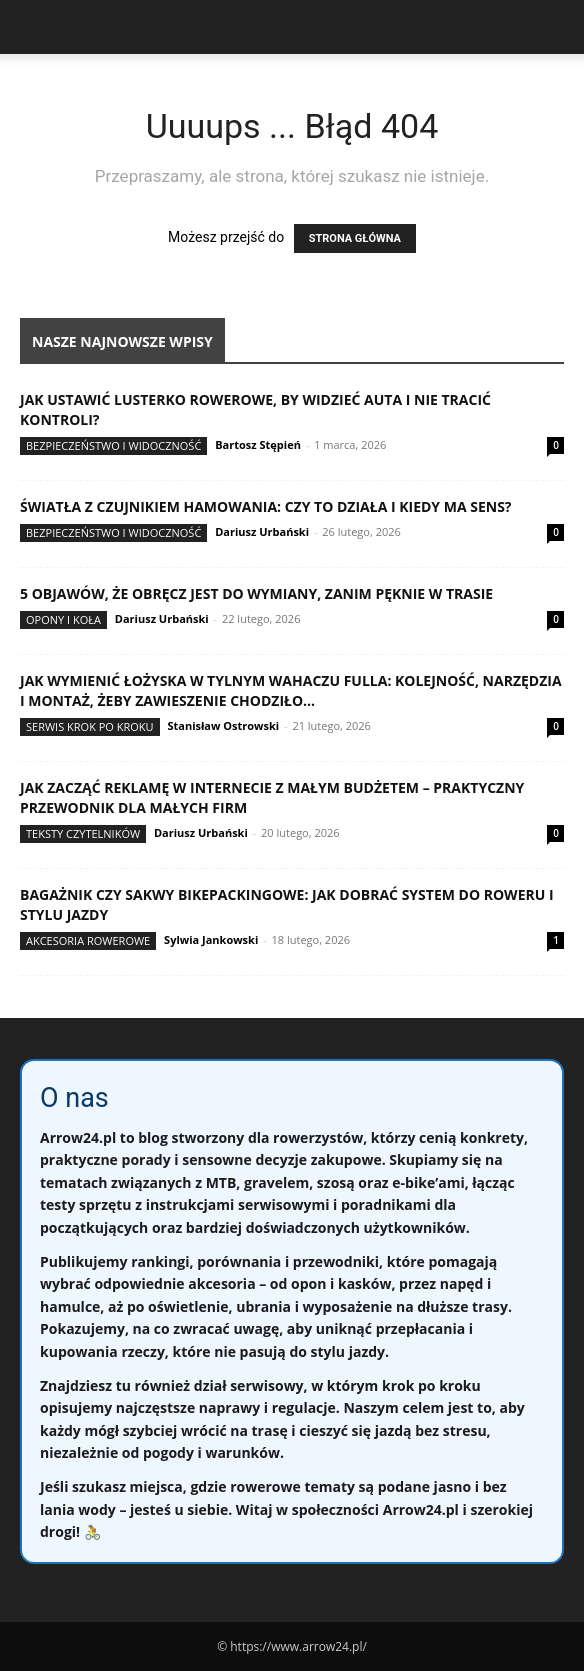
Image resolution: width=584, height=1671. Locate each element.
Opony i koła (63, 619)
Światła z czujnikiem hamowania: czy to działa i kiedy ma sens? (266, 506)
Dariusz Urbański (262, 531)
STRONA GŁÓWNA (355, 238)
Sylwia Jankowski (211, 939)
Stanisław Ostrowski (223, 725)
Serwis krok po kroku (90, 726)
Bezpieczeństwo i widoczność (113, 445)
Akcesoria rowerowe (88, 940)
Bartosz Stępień (258, 444)
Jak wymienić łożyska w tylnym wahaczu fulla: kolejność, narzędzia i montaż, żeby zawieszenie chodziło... (291, 690)
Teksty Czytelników (83, 833)
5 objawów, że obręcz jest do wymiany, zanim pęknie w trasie (256, 593)
